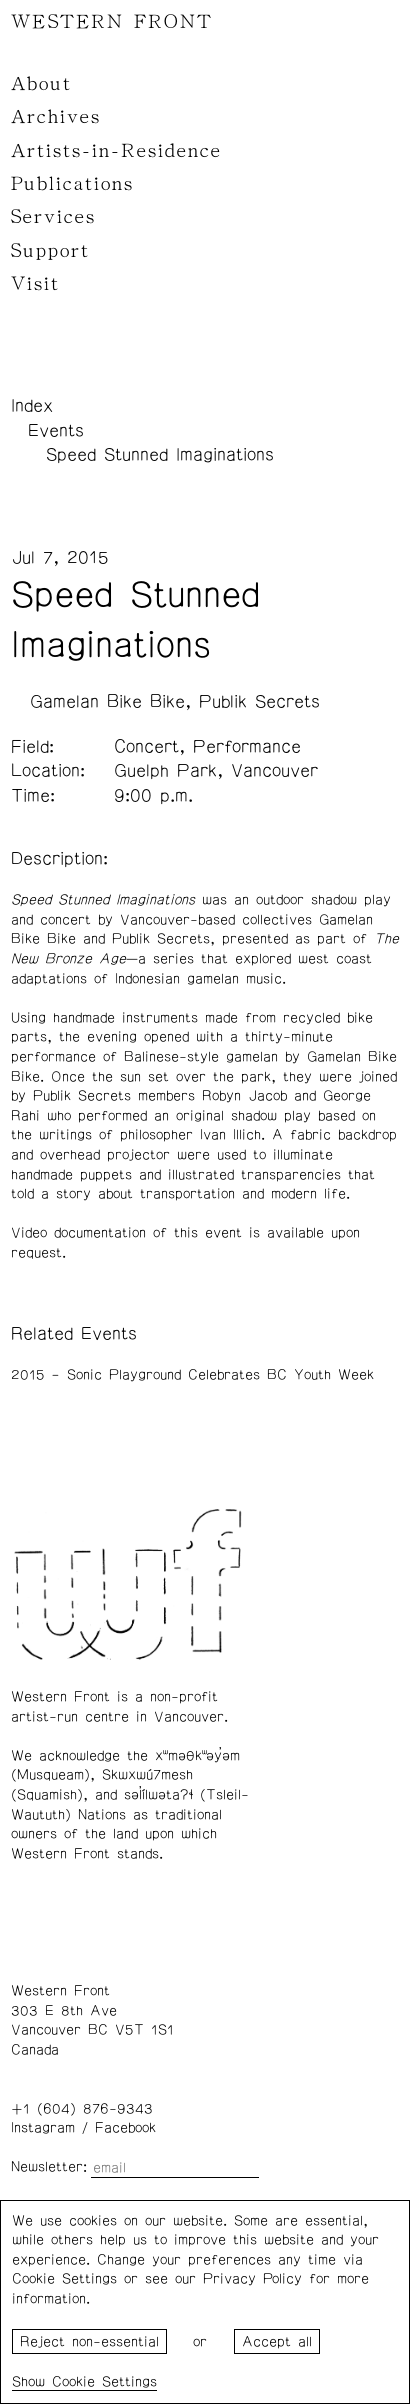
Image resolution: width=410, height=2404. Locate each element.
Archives (56, 117)
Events (56, 431)
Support (50, 251)
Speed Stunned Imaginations (160, 455)
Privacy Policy (252, 2279)
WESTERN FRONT (112, 22)
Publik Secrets (259, 702)
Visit (35, 284)
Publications (72, 184)
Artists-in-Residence (116, 151)
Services (53, 217)
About (41, 84)
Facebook (125, 2128)
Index (32, 406)
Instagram (43, 2128)
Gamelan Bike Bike (107, 702)
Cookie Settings (104, 2382)
